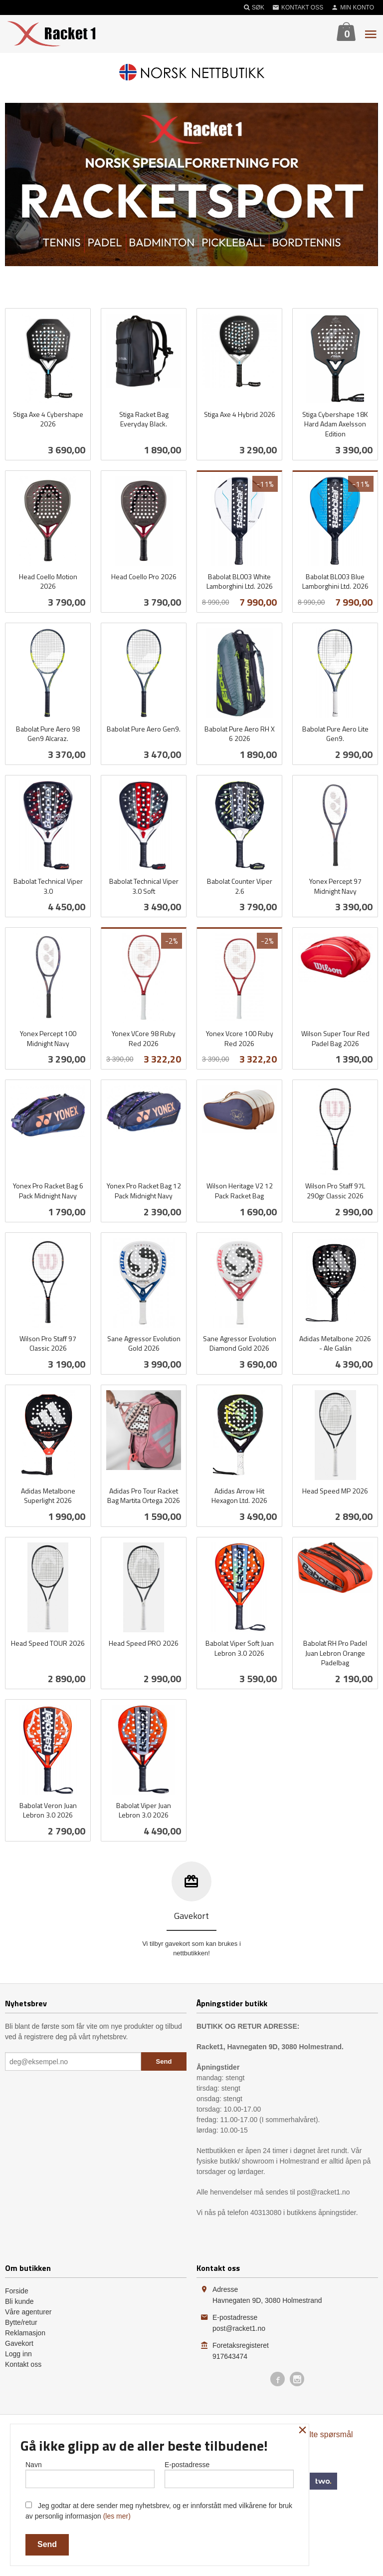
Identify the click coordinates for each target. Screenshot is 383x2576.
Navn (90, 2474)
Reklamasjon (25, 2333)
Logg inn (18, 2354)
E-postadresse (229, 2474)
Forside (16, 2291)
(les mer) (117, 2516)
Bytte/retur (21, 2322)
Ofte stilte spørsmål (318, 2434)
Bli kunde (19, 2301)
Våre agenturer (28, 2312)
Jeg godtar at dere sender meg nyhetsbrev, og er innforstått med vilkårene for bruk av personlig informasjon (158, 2511)
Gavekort (19, 2343)
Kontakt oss (23, 2364)
